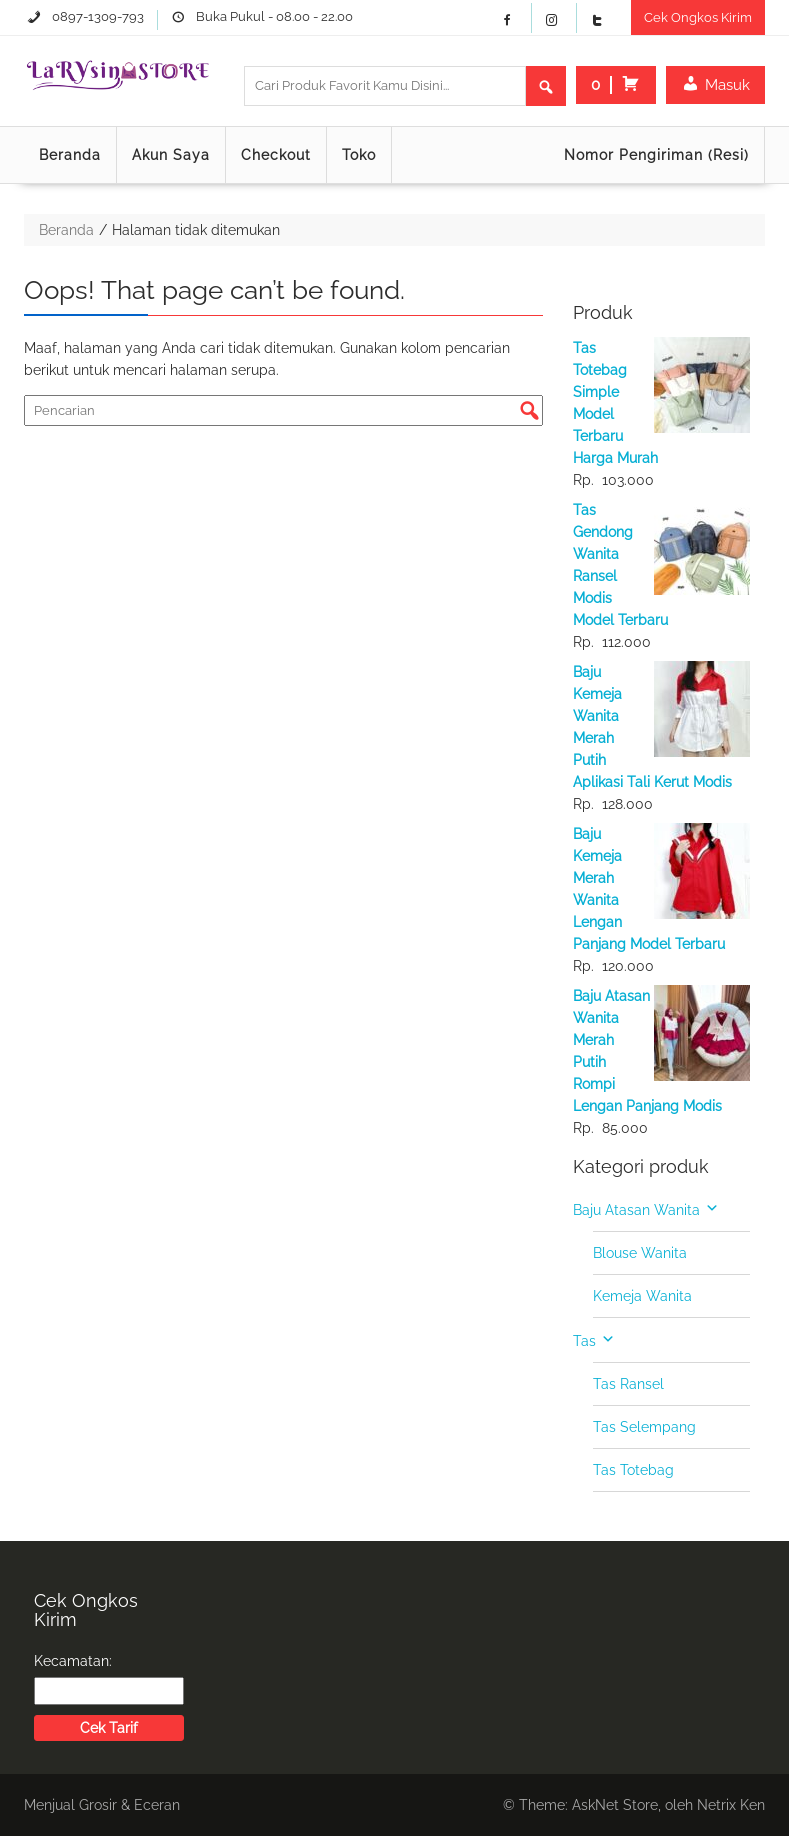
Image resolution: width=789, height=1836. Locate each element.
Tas (584, 1341)
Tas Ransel (628, 1384)
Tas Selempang (644, 1427)
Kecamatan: (73, 1661)
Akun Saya (171, 155)
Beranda (70, 155)
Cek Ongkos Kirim (698, 17)
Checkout (276, 155)
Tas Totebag (633, 1470)
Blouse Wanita (640, 1253)
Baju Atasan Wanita (636, 1210)
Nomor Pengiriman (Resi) (656, 155)
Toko (359, 155)
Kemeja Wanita (642, 1296)
